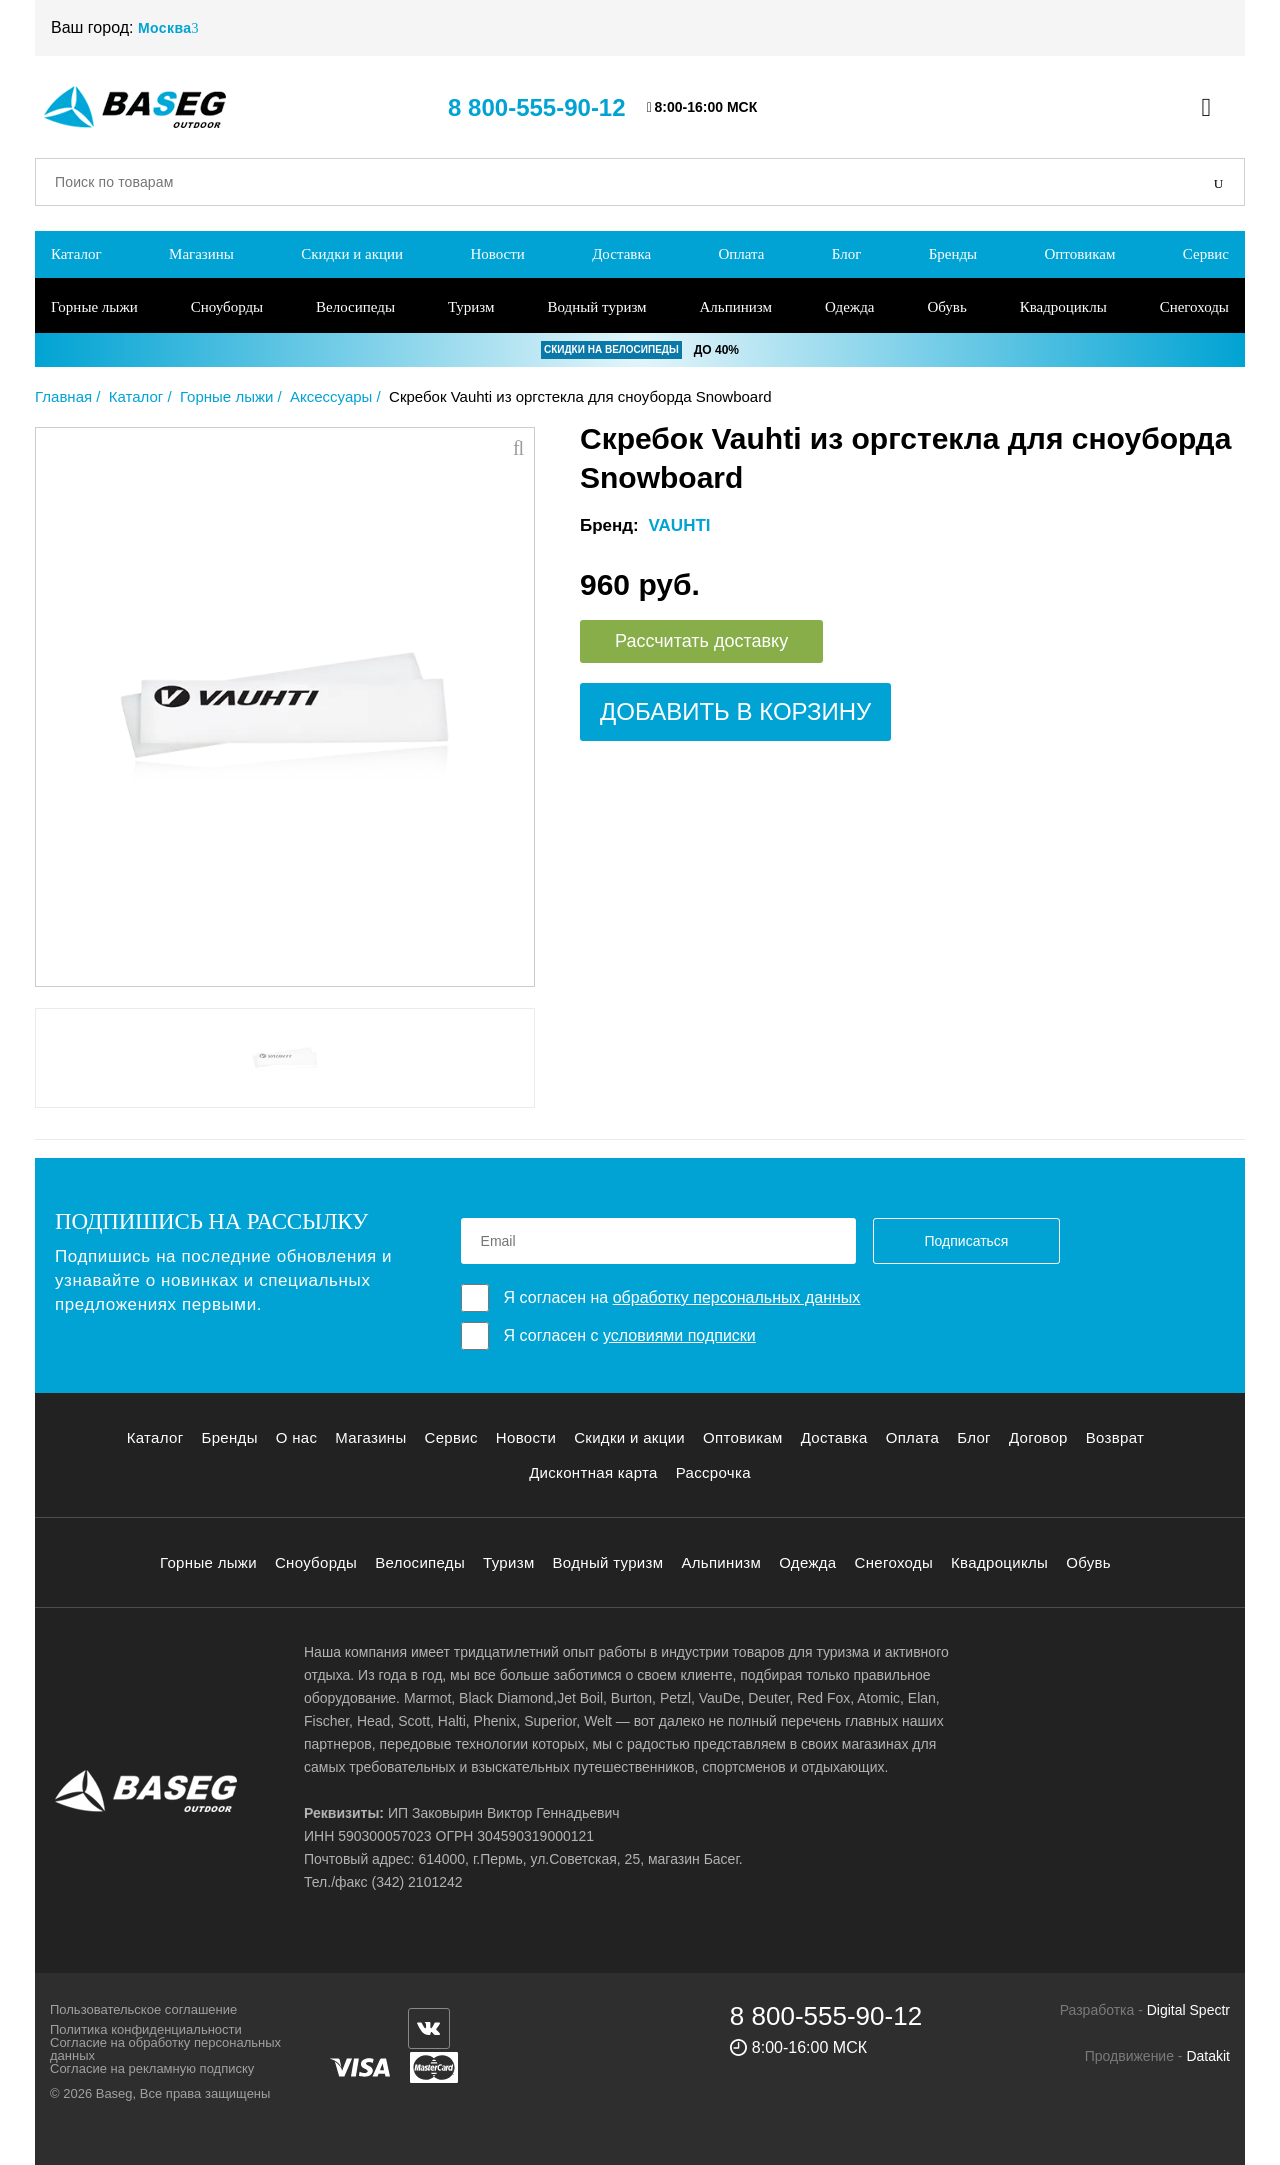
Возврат (1115, 1437)
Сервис (1206, 254)
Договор (1038, 1437)
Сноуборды (227, 307)
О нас (297, 1437)
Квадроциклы (1063, 307)
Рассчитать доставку (701, 641)
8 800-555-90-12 (536, 107)
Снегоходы (1194, 307)
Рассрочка (713, 1472)
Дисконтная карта (593, 1472)
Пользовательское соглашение (143, 2009)
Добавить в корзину (735, 711)
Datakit (1208, 2056)
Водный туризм (596, 307)
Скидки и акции (352, 254)
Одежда (850, 307)
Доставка (621, 254)
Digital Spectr (1188, 2010)
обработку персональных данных (737, 1297)
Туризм (471, 307)
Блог (847, 254)
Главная (63, 396)
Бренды (953, 254)
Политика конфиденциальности (146, 2029)
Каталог (76, 254)
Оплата (741, 254)
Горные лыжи (94, 307)
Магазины (201, 254)
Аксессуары (331, 396)
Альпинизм (736, 307)
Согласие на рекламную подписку (152, 2068)
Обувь (946, 307)
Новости (497, 254)
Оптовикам (1079, 254)
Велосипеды (355, 307)
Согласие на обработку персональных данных (165, 2049)
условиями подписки (679, 1335)
